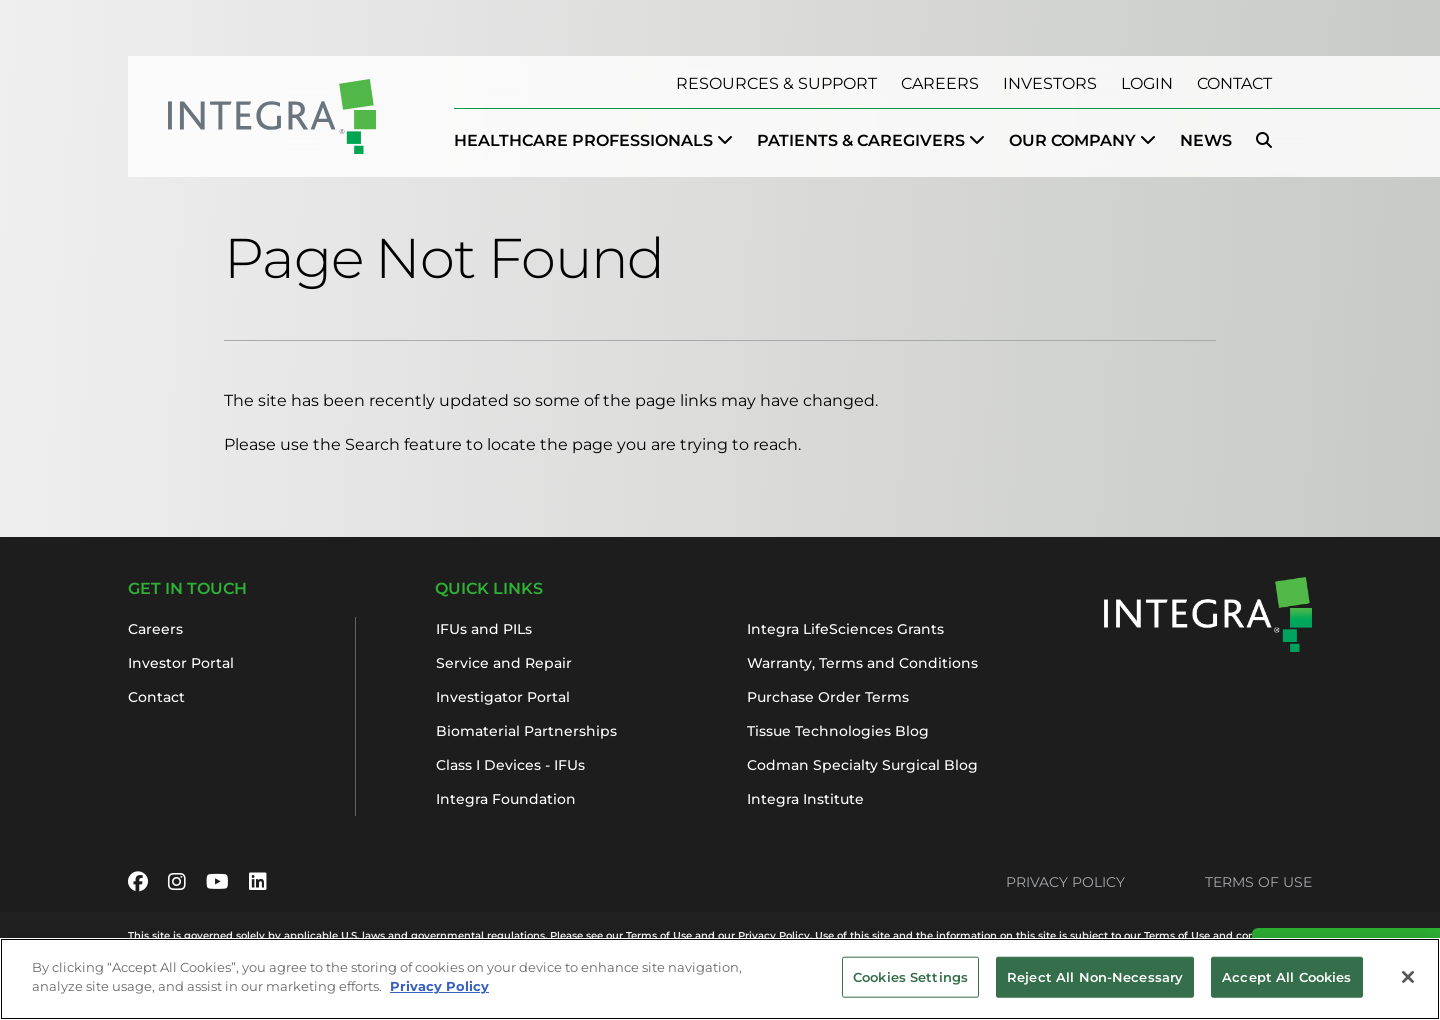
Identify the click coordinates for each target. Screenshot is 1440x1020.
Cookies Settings (910, 988)
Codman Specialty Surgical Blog (862, 765)
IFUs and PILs (484, 629)
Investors (1050, 83)
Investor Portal (181, 663)
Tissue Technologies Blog (838, 731)
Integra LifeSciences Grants (845, 629)
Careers (940, 83)
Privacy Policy (1065, 882)
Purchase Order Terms (828, 697)
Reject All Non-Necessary (1095, 988)
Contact (1234, 83)
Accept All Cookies (1286, 988)
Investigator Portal (503, 697)
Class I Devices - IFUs (510, 765)
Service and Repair (504, 663)
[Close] (1408, 989)
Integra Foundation (506, 799)
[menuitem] (593, 141)
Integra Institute (805, 799)
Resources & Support (776, 83)
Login (1147, 83)
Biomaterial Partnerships (526, 731)
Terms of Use (1258, 882)
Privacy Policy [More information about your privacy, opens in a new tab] (439, 998)
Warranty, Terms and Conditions (862, 663)
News (1206, 140)
